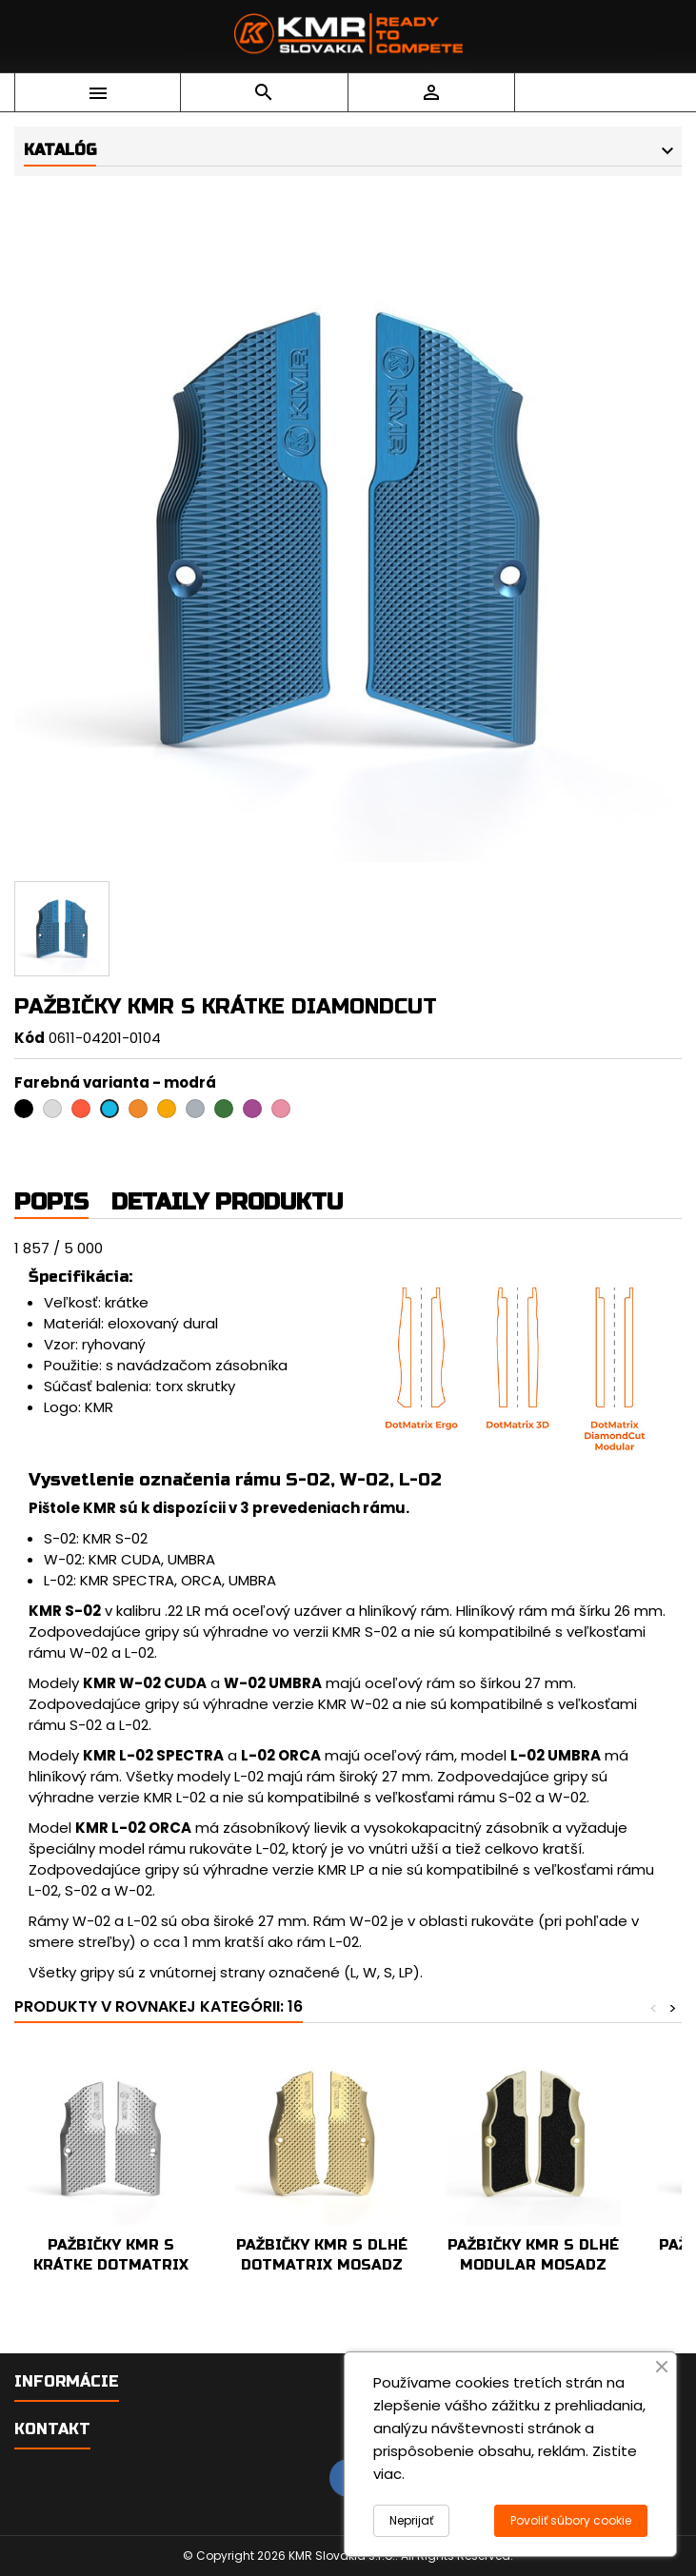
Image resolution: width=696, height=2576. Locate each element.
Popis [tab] (51, 1202)
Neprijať (411, 2520)
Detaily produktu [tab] (227, 1202)
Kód (29, 1038)
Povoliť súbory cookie (570, 2520)
